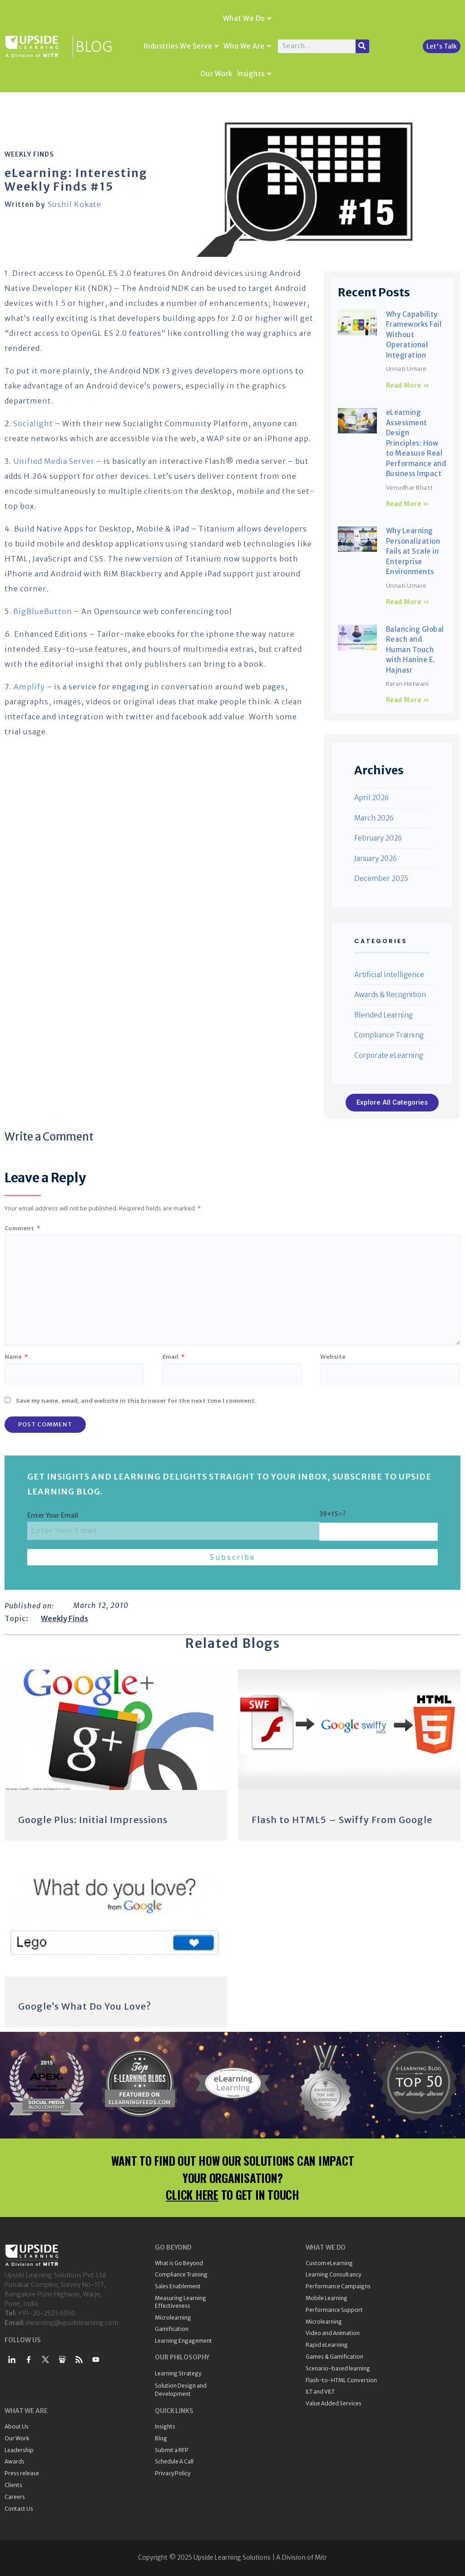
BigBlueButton (42, 611)
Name (16, 1356)
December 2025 (381, 878)
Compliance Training (389, 1035)
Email (173, 1356)
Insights (254, 73)
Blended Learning (383, 1015)
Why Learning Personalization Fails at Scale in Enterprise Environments (413, 551)
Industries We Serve (181, 46)
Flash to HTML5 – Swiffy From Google (342, 1819)
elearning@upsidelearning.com (72, 2323)
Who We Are (247, 46)
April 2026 (371, 797)
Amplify (29, 686)
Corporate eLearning (388, 1055)
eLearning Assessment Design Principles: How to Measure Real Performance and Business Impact (416, 443)
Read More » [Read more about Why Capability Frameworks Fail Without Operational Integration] (408, 385)
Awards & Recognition (390, 994)
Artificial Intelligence (389, 974)
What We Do (247, 18)
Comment (22, 1228)
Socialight (33, 423)
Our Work (216, 73)
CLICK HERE (192, 2194)
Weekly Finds (29, 154)
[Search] (362, 46)
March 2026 (374, 818)
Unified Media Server (53, 461)
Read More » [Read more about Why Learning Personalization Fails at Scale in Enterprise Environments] (408, 602)
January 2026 (375, 858)
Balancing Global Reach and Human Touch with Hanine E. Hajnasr (415, 649)
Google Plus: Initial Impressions (93, 1819)
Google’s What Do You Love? (84, 2006)
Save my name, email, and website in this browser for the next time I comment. (136, 1400)
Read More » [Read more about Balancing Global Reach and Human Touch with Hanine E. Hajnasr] (408, 700)
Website (333, 1356)
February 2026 (378, 838)
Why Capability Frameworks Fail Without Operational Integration (414, 334)
